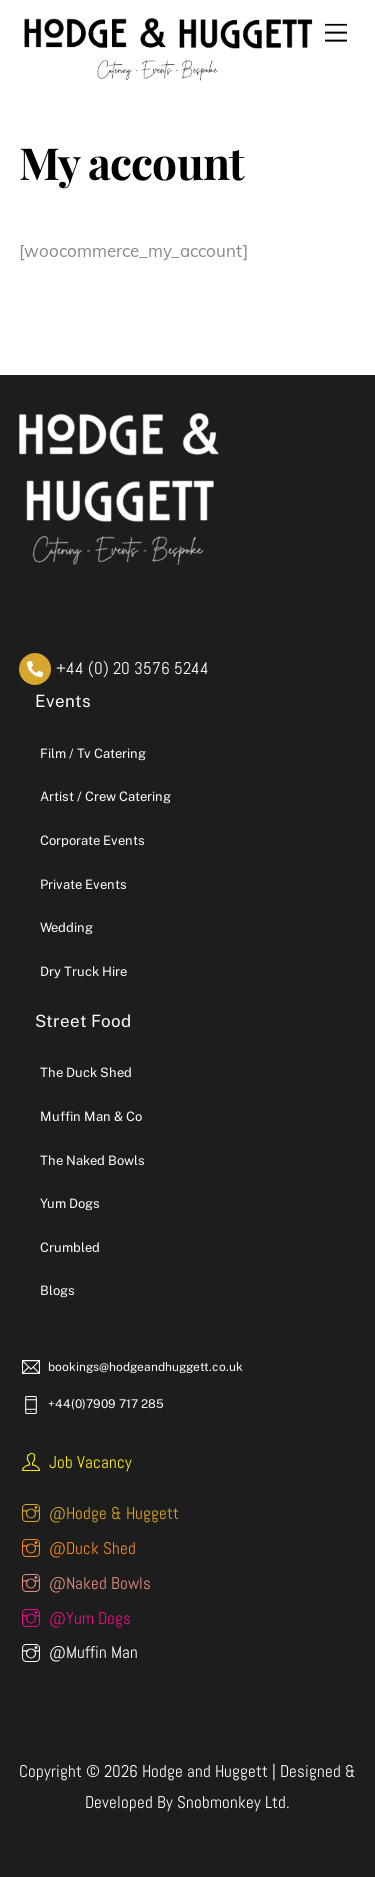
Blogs (57, 1290)
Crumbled (70, 1247)
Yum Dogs (70, 1203)
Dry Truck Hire (83, 971)
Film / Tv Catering (93, 753)
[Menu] (336, 32)
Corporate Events (92, 840)
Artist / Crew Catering (105, 796)
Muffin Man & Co (91, 1116)
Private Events (83, 884)
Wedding (66, 927)
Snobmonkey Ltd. (233, 1802)
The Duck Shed (86, 1072)
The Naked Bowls (92, 1160)
